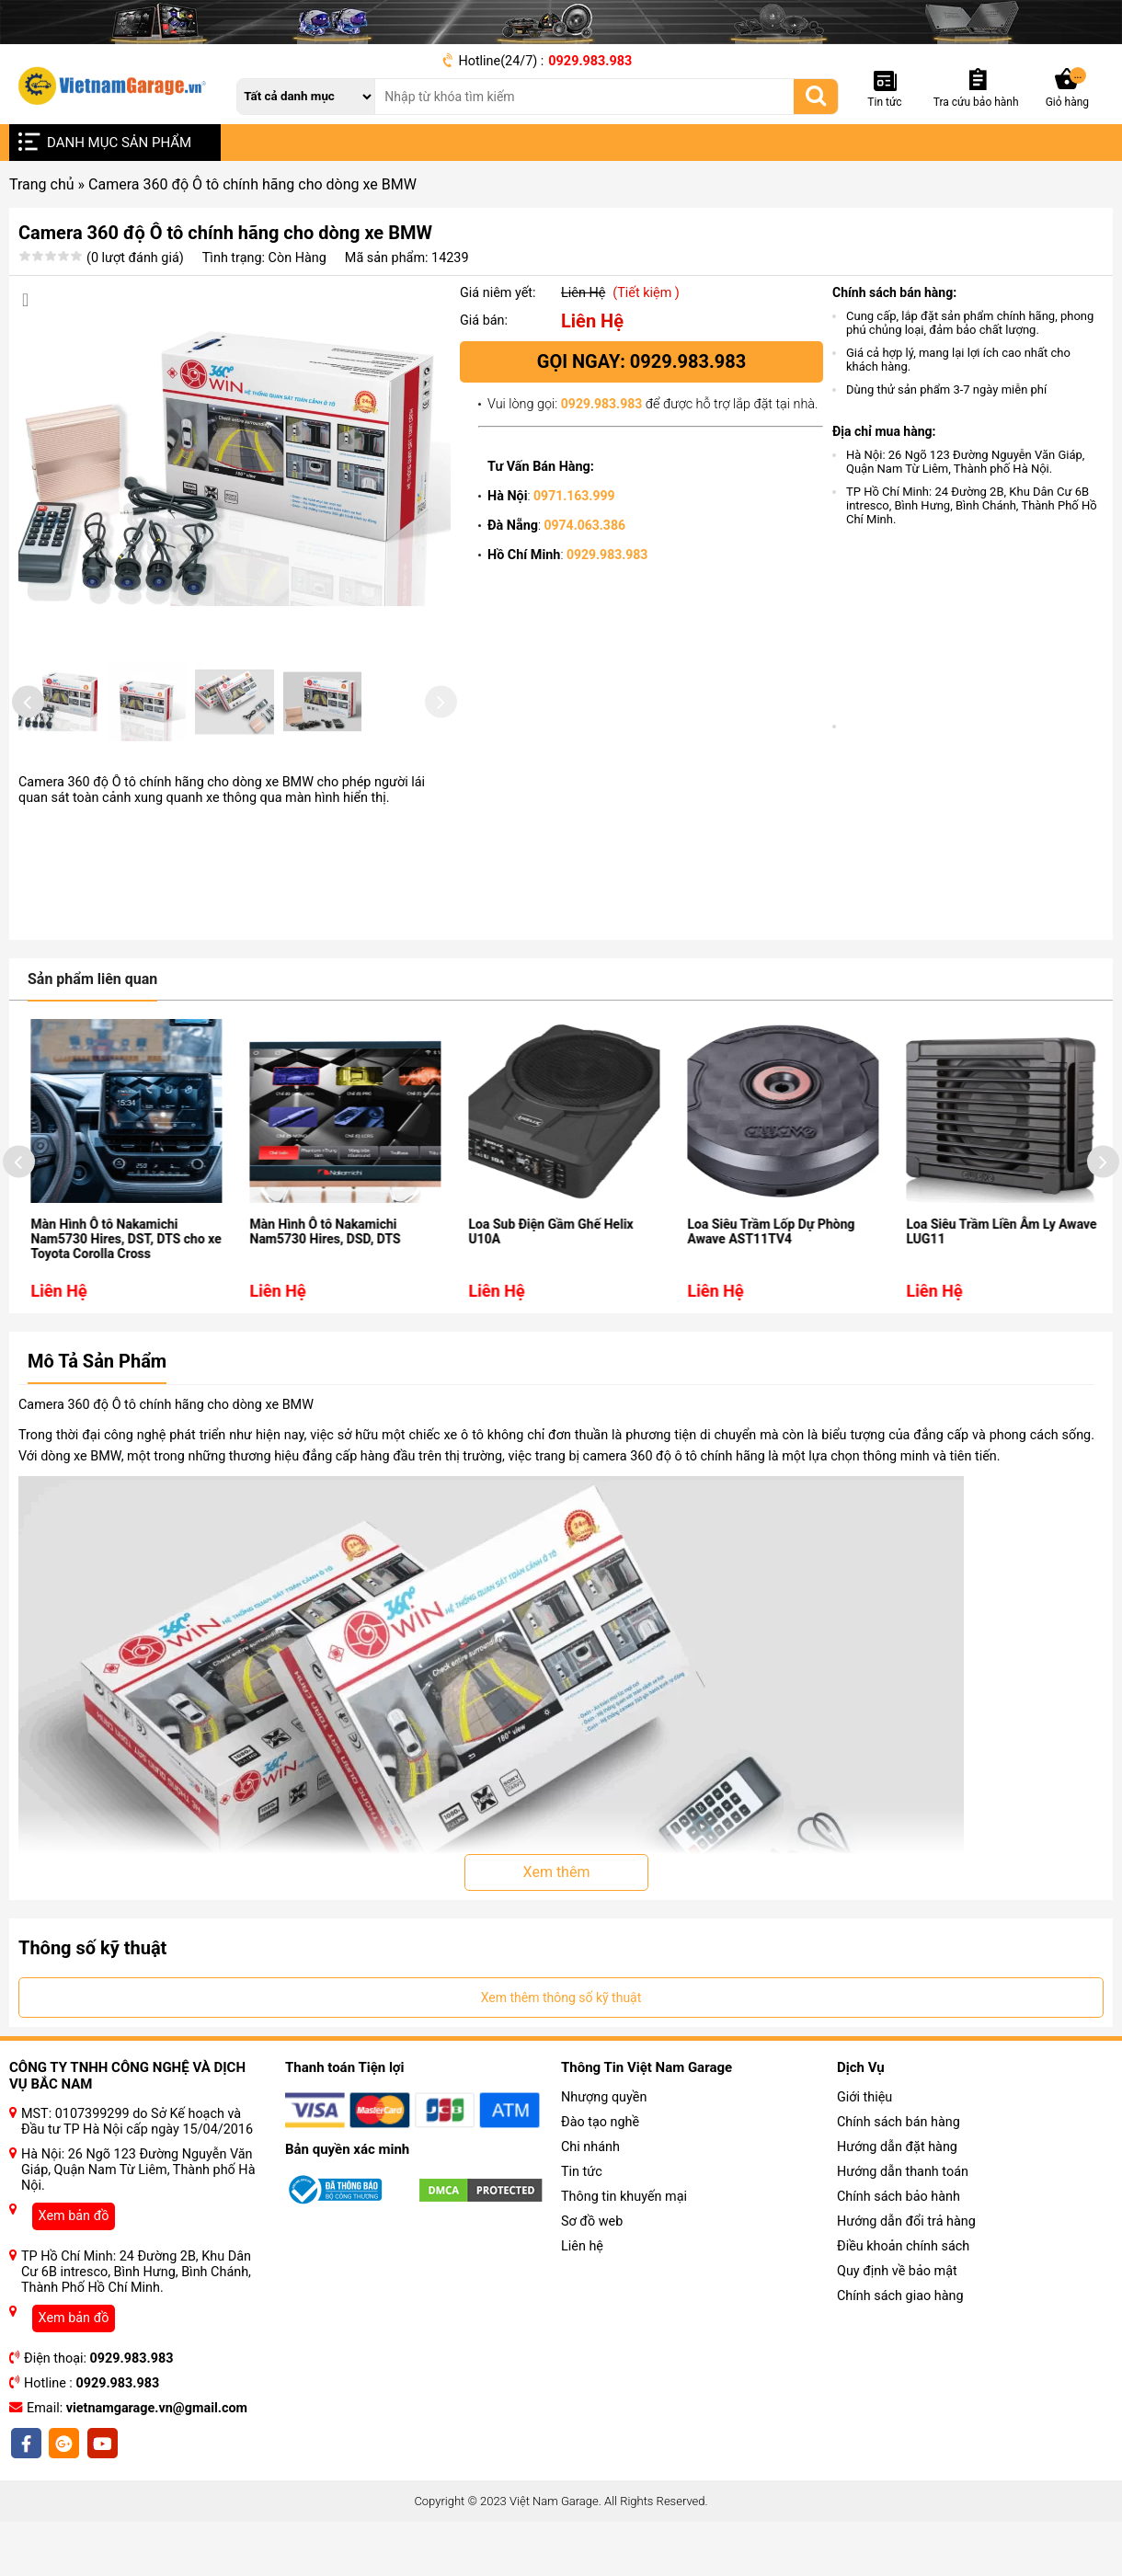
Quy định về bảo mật (897, 2318)
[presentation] (28, 728)
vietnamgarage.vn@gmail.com (156, 2455)
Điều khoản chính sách (903, 2293)
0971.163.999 (573, 495)
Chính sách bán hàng (898, 2169)
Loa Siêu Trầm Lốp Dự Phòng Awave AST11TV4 (796, 1278)
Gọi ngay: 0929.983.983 (641, 361)
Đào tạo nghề (600, 2169)
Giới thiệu (864, 2144)
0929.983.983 (590, 61)
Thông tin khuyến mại (624, 2243)
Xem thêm (556, 1919)
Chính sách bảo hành (898, 2243)
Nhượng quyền (604, 2144)
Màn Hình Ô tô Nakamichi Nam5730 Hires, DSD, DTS (350, 1278)
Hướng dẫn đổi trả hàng (906, 2268)
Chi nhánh (590, 2194)
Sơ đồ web (592, 2268)
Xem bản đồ (74, 2263)
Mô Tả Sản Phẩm (97, 1408)
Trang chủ (41, 184)
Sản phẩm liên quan (92, 1026)
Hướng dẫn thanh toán (902, 2219)
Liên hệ (582, 2293)
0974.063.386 (584, 525)
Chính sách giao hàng (900, 2343)
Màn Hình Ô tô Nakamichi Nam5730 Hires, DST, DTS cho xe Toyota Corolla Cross (151, 1286)
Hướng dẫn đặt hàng (897, 2194)
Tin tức (581, 2219)
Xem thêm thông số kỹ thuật (561, 2044)
